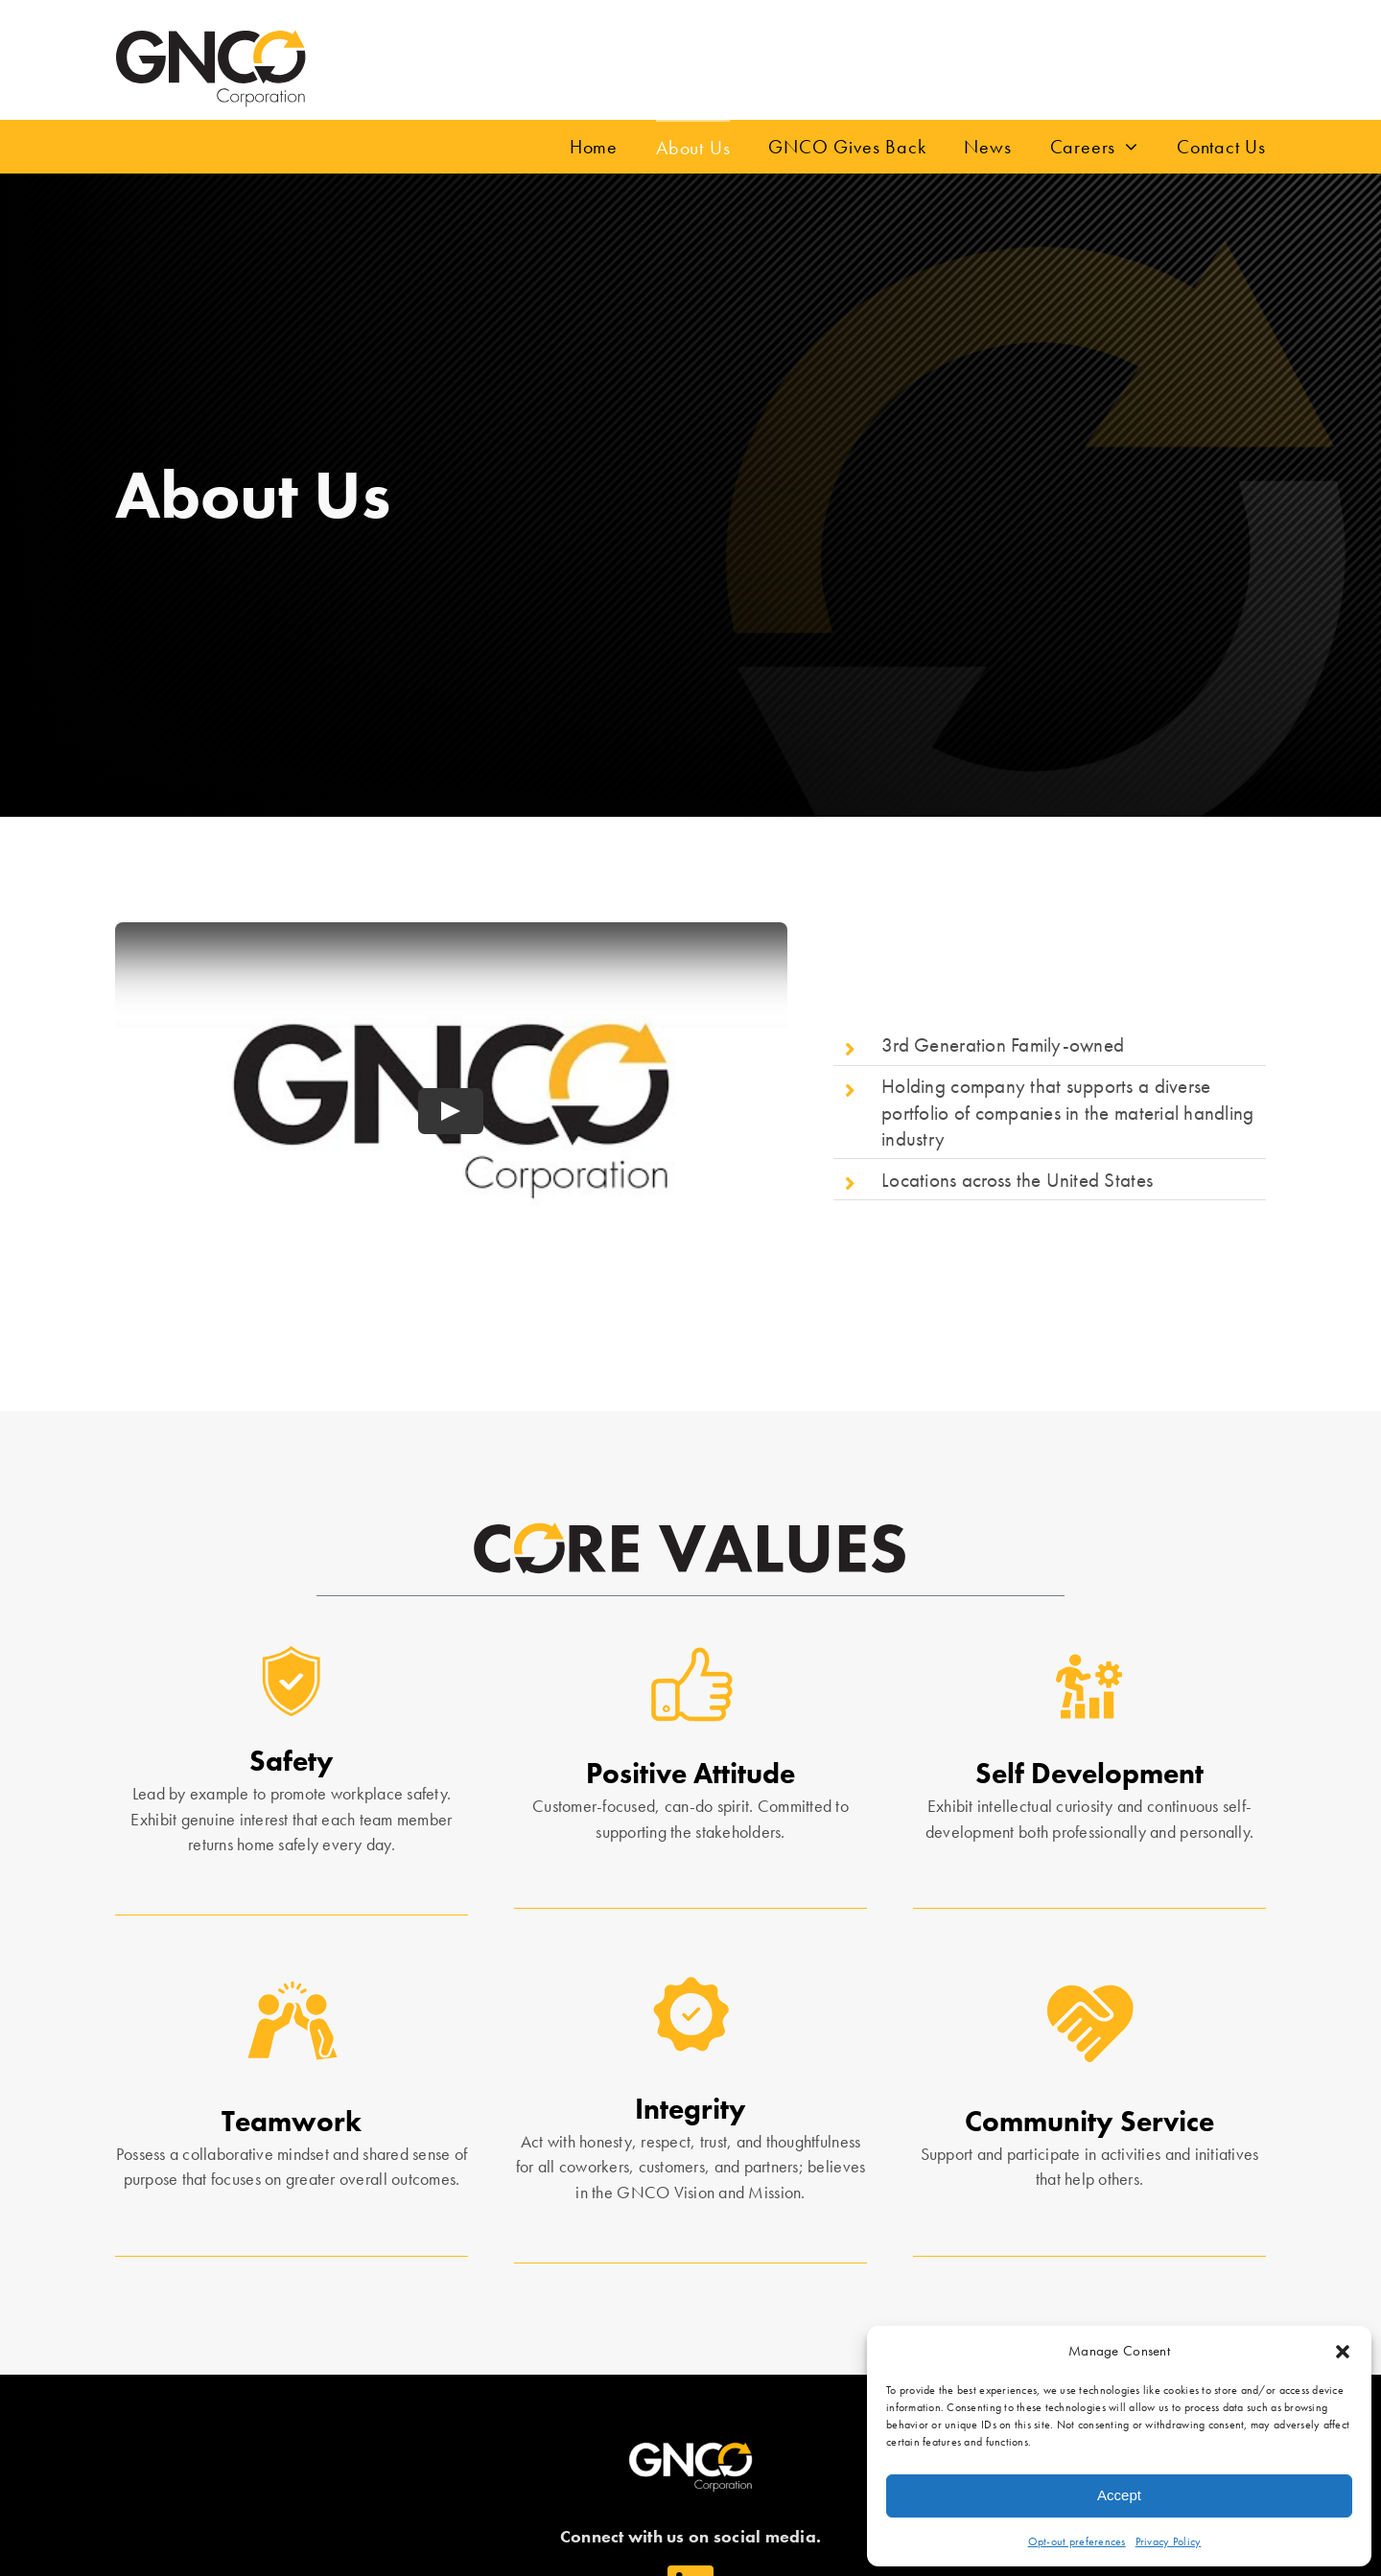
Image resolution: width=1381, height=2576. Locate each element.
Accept (1119, 2495)
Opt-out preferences (1077, 2541)
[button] (1342, 2351)
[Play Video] (450, 1111)
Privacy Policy (1168, 2541)
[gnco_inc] (212, 36)
